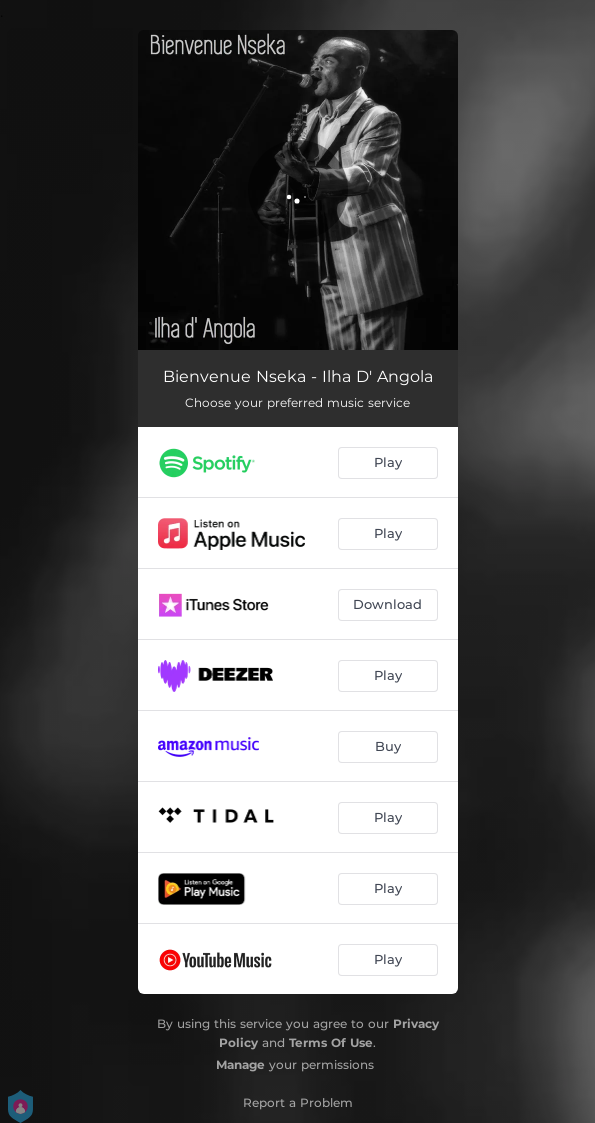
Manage (240, 1064)
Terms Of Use (331, 1042)
